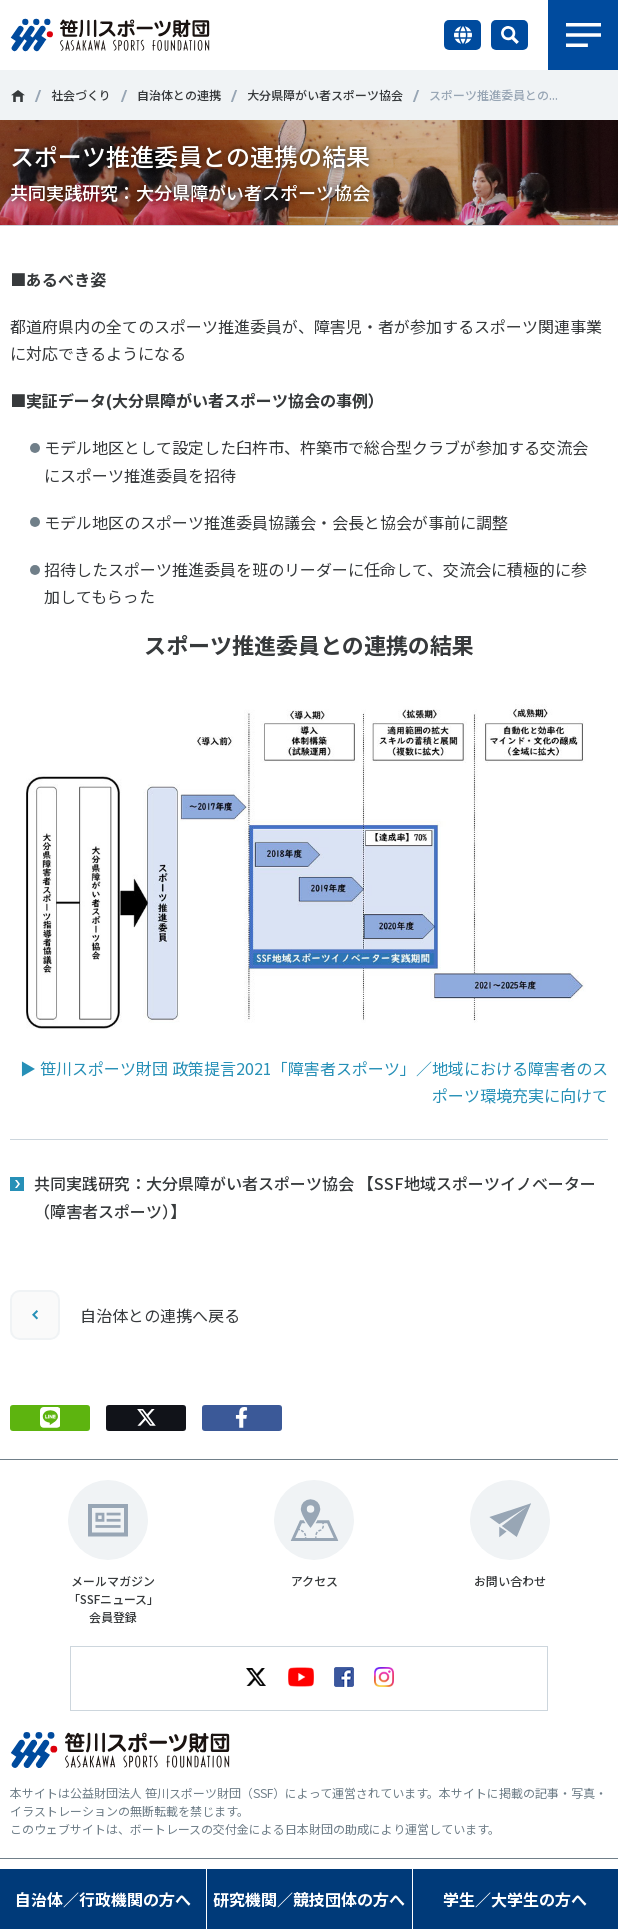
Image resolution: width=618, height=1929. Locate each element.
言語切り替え (462, 35)
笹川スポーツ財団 (17, 96)
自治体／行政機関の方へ (103, 1899)
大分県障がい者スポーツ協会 (325, 94)
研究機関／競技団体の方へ (309, 1899)
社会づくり (81, 94)
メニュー (583, 35)
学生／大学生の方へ (515, 1899)
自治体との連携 (179, 94)
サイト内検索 (509, 35)
